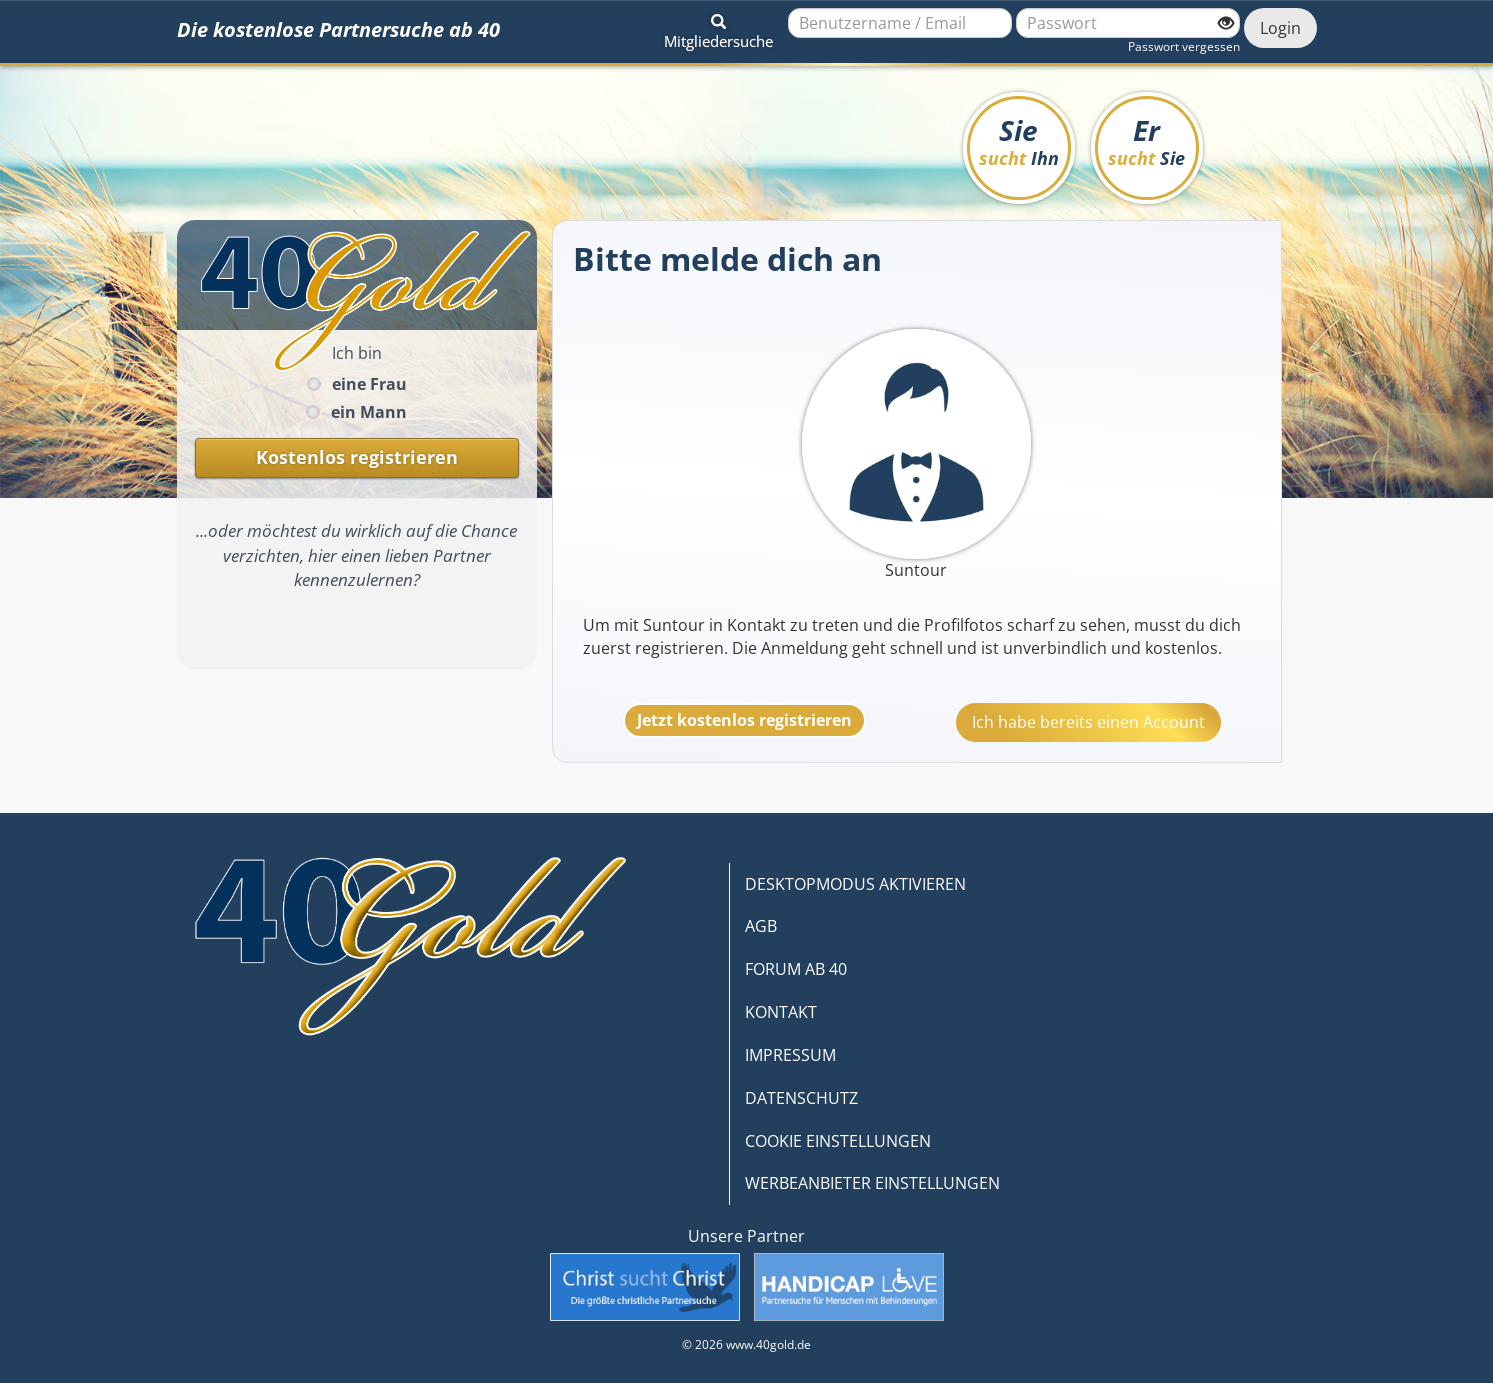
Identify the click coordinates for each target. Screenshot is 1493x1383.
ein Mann (369, 412)
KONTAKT (781, 1012)
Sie (1019, 140)
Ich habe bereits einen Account (1088, 722)
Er (1146, 140)
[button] (718, 28)
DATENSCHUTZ (801, 1098)
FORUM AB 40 (796, 969)
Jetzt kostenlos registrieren (744, 720)
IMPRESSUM (790, 1055)
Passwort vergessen (1184, 46)
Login (1280, 28)
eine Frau (369, 384)
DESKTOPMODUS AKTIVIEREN (855, 884)
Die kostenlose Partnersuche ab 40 (338, 29)
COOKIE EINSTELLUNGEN (838, 1141)
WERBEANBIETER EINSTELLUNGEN (872, 1183)
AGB (761, 926)
